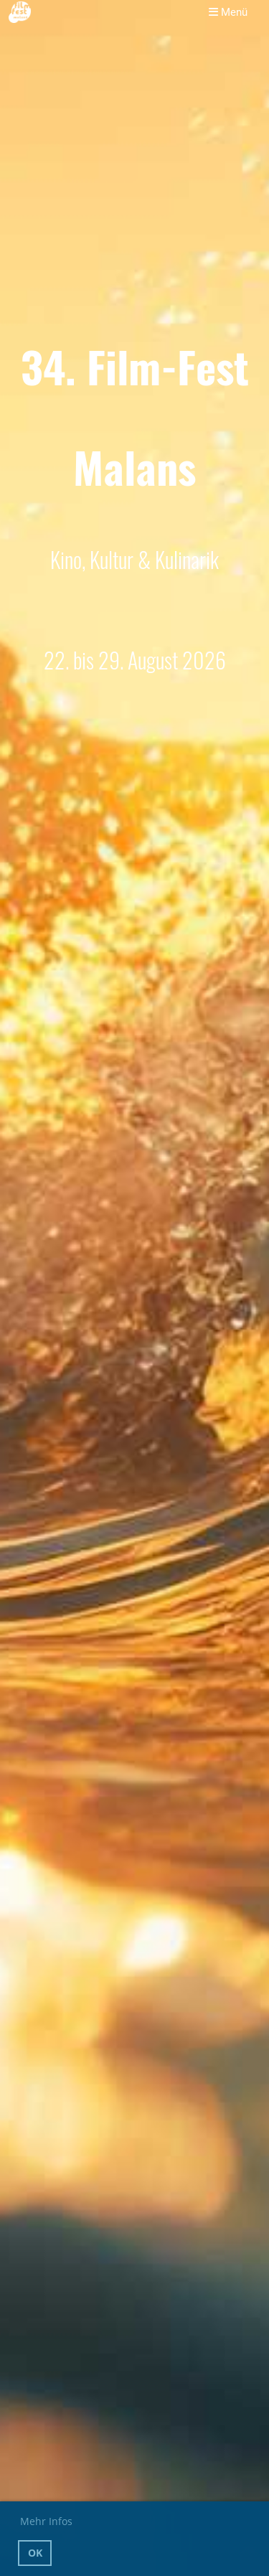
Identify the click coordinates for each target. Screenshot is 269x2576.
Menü (228, 12)
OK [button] (35, 2552)
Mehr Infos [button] (46, 2521)
